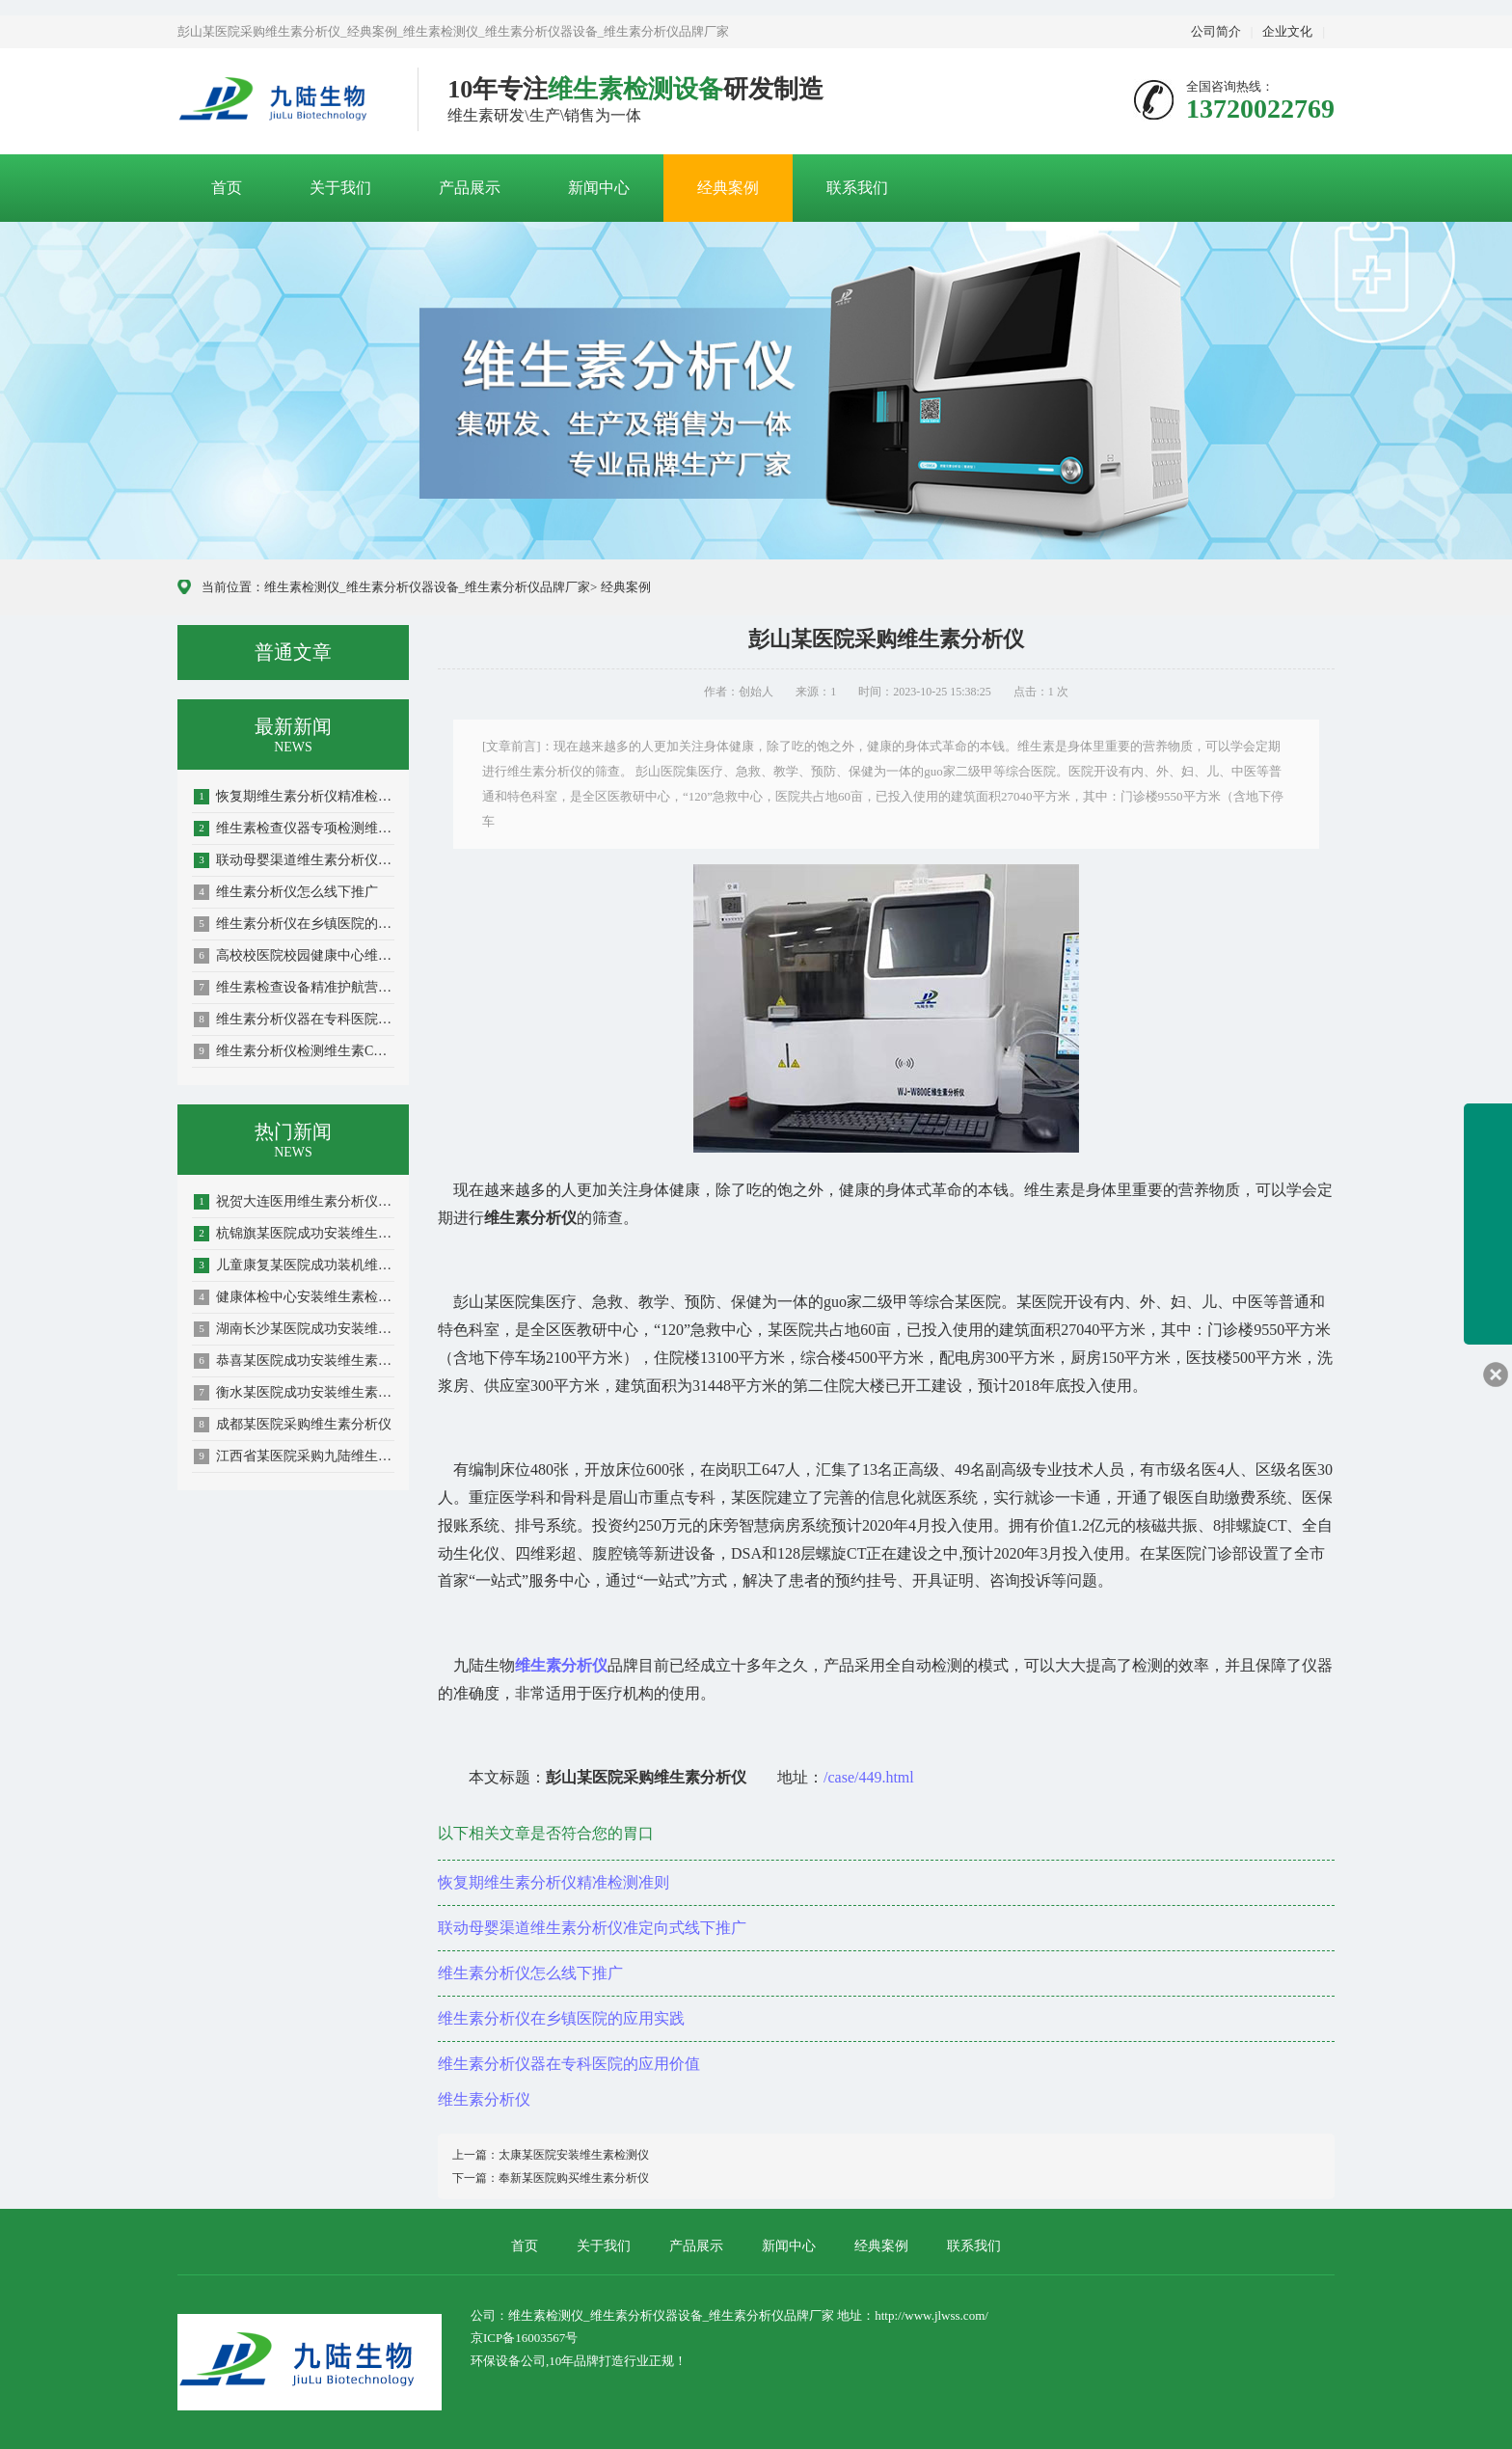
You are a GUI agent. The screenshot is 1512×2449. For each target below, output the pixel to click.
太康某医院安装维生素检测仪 (574, 2155)
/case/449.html (869, 1777)
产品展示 (469, 187)
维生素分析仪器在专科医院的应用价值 (294, 1019)
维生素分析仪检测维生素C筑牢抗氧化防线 (294, 1051)
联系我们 (857, 187)
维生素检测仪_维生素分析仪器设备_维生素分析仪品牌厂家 (427, 587)
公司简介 (1216, 31)
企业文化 (1287, 31)
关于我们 (340, 187)
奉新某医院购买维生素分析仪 (574, 2178)
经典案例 (728, 187)
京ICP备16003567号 (524, 2337)
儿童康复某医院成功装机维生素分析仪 (294, 1265)
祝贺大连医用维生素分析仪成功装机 (294, 1202)
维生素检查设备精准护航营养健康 (294, 987)
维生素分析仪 (484, 2099)
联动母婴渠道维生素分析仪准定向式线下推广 (294, 860)
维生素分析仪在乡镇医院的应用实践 (294, 924)
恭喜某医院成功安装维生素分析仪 (294, 1361)
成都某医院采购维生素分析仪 (293, 1424)
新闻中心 (599, 187)
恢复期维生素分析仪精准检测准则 (294, 796)
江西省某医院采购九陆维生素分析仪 (294, 1456)
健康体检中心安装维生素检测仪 (294, 1297)
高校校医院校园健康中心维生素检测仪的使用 (294, 956)
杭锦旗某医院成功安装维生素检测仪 (294, 1233)
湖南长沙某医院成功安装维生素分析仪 (294, 1329)
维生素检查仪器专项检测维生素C (294, 828)
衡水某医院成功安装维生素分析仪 (294, 1393)
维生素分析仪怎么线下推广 (286, 892)
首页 (226, 187)
